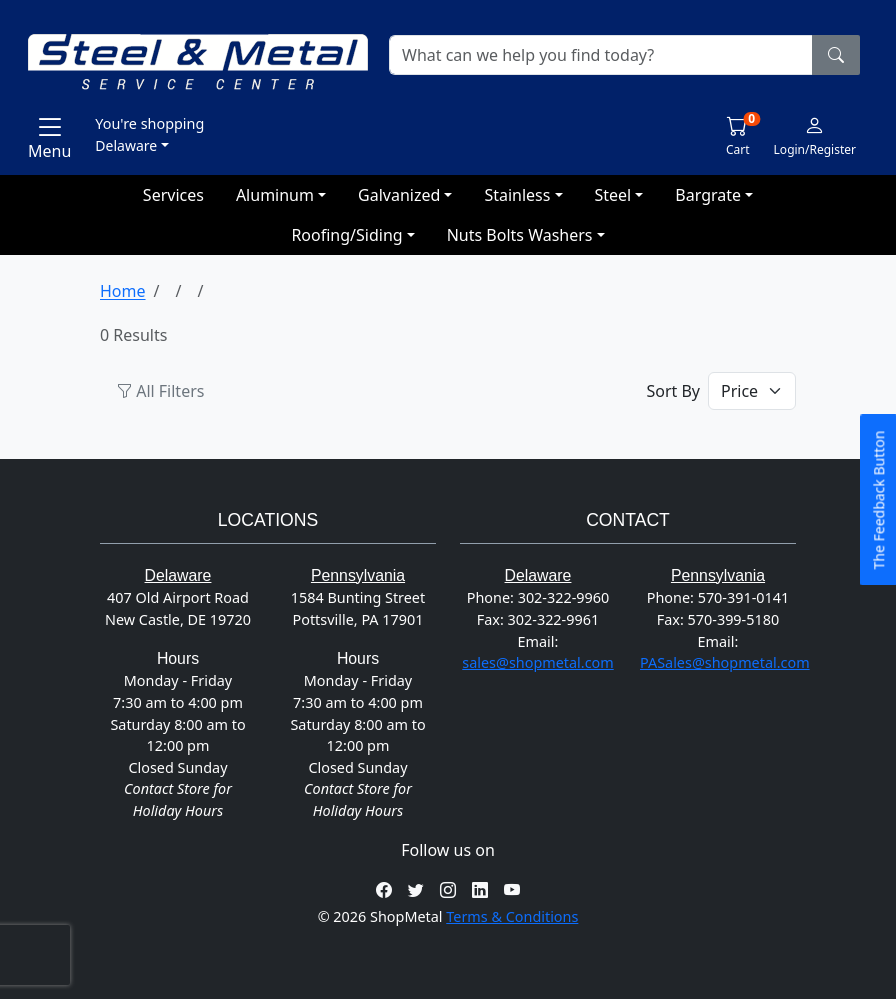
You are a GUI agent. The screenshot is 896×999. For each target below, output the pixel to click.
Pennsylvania (358, 575)
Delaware (178, 575)
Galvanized (399, 195)
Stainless (517, 195)
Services (173, 195)
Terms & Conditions (512, 916)
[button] (387, 134)
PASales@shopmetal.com (725, 662)
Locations (268, 520)
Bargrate (708, 195)
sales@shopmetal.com (537, 662)
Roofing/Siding (346, 235)
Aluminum (275, 195)
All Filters (160, 391)
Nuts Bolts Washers (520, 235)
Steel (613, 195)
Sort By (673, 391)
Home (123, 291)
